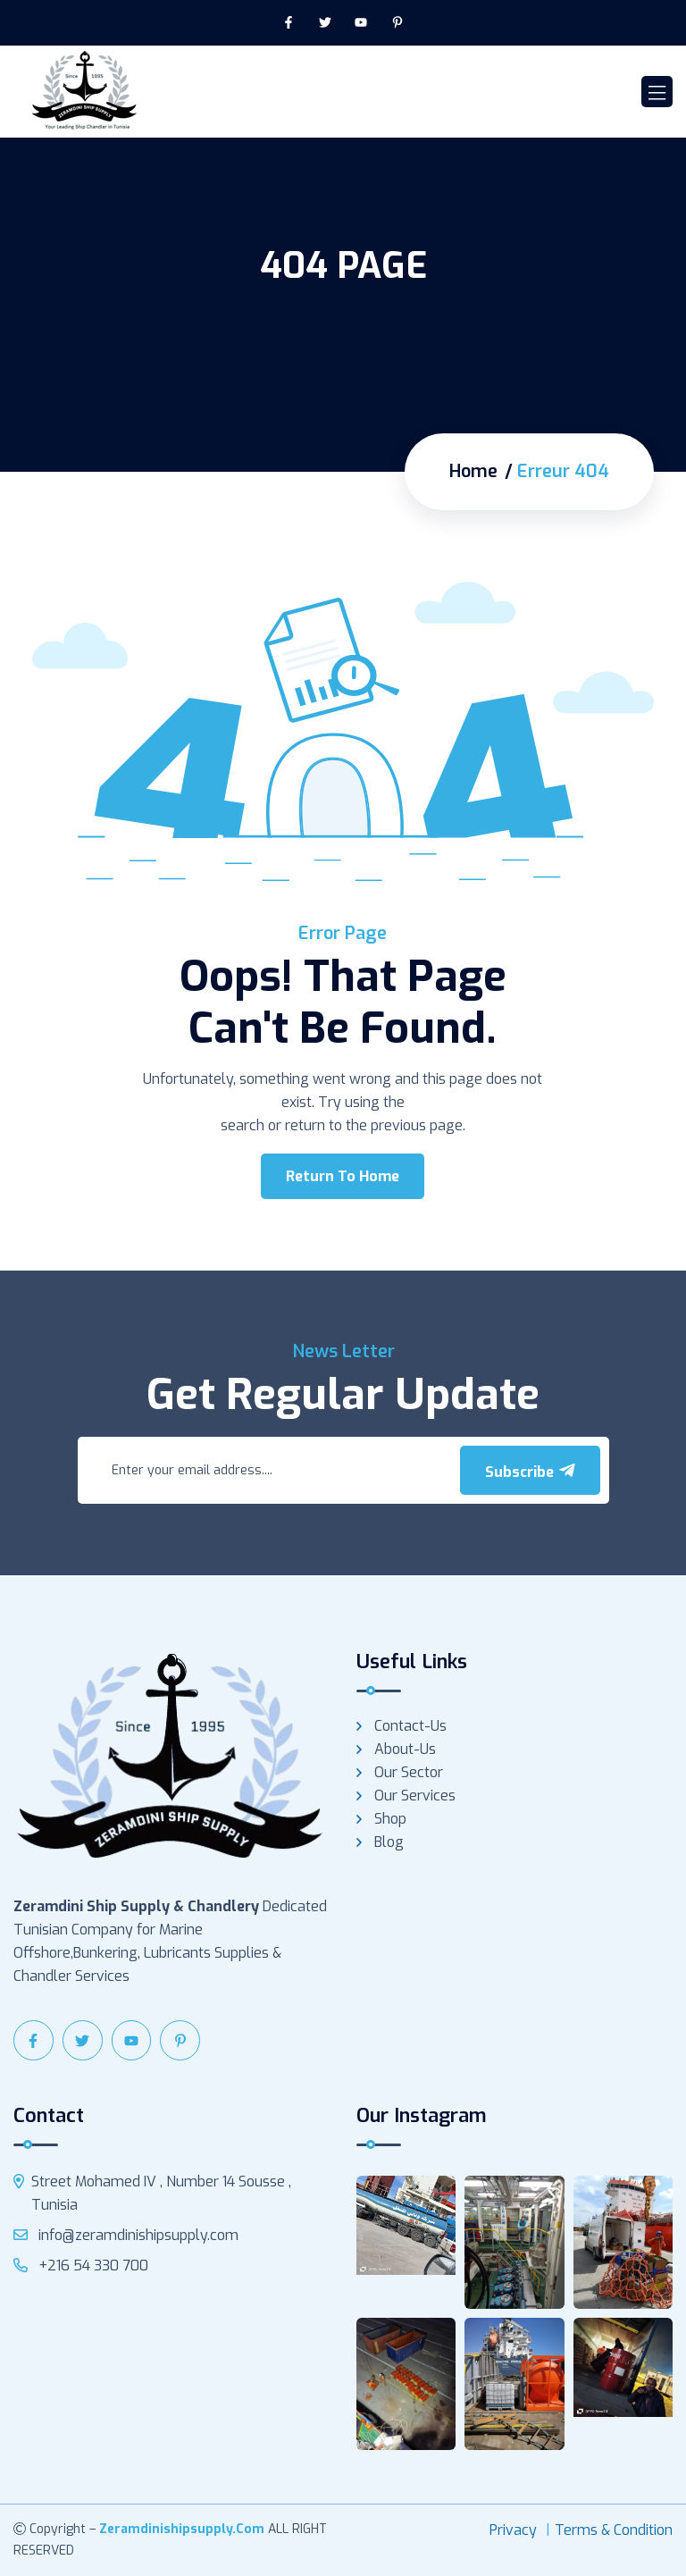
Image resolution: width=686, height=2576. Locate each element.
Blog (389, 1842)
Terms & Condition (614, 2530)
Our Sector (408, 1772)
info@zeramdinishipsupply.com (125, 2235)
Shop (390, 1818)
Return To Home (342, 1176)
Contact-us (410, 1725)
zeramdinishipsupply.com (181, 2529)
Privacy (513, 2530)
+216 (80, 2265)
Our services (415, 1795)
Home (473, 471)
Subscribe (530, 1471)
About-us (405, 1749)
